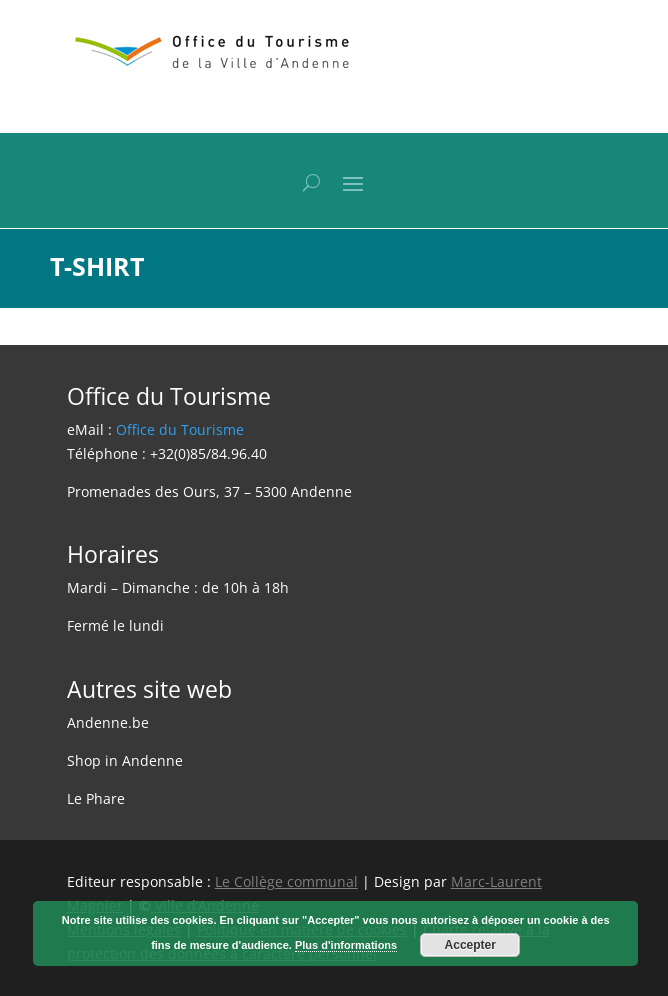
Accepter (470, 945)
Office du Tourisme (180, 429)
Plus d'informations (346, 945)
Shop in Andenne (125, 760)
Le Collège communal (286, 881)
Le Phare (96, 798)
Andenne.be (108, 722)
